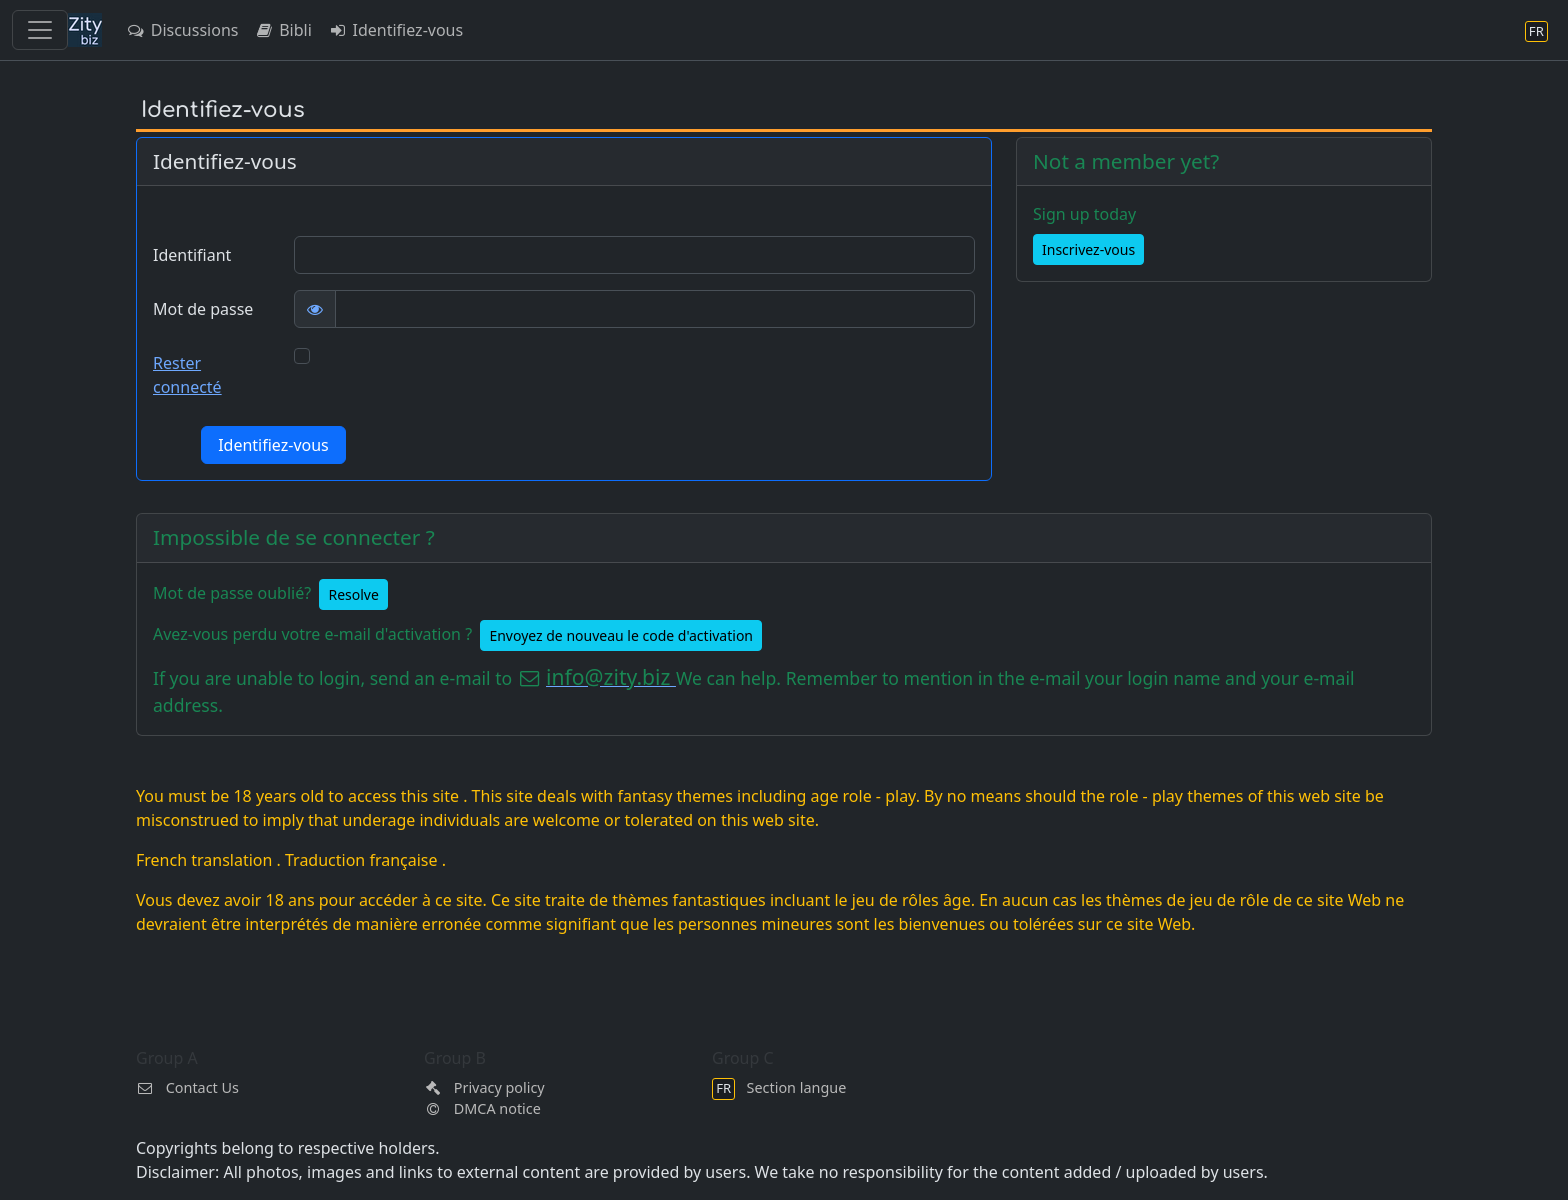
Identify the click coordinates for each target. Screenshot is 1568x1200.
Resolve (353, 594)
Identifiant (192, 255)
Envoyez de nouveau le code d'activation (621, 635)
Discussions (182, 30)
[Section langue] (1536, 30)
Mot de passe (203, 309)
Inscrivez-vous (1088, 249)
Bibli (282, 30)
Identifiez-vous (395, 30)
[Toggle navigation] (40, 30)
